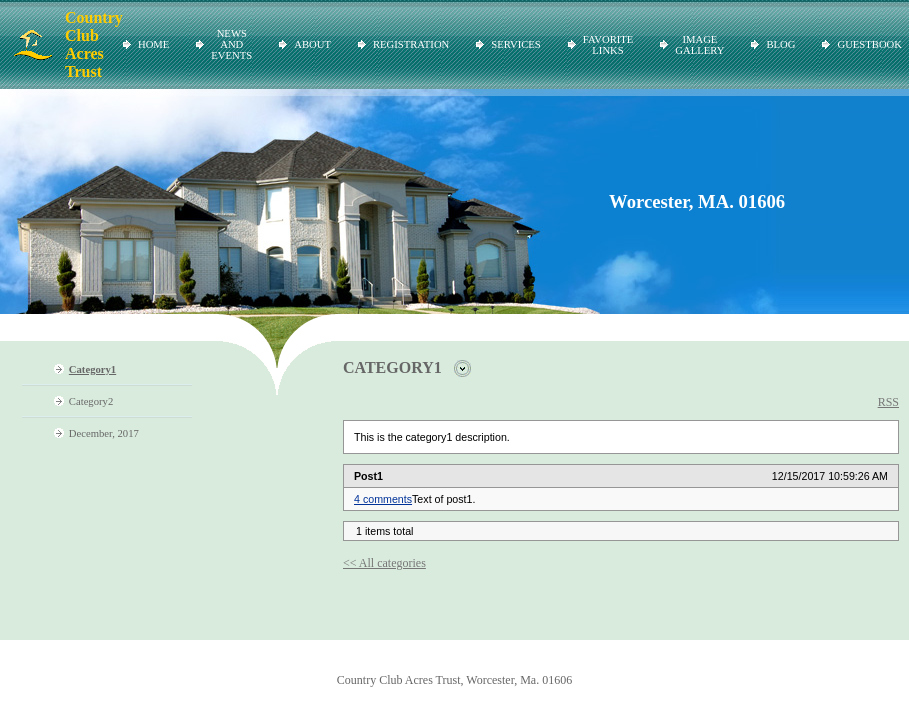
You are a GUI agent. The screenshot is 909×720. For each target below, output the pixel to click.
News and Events (231, 44)
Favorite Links (608, 45)
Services (515, 44)
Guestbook (869, 44)
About (312, 44)
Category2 (91, 401)
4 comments (383, 499)
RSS (888, 402)
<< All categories (384, 563)
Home (153, 44)
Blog (780, 44)
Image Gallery (699, 45)
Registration (411, 44)
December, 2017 (104, 433)
